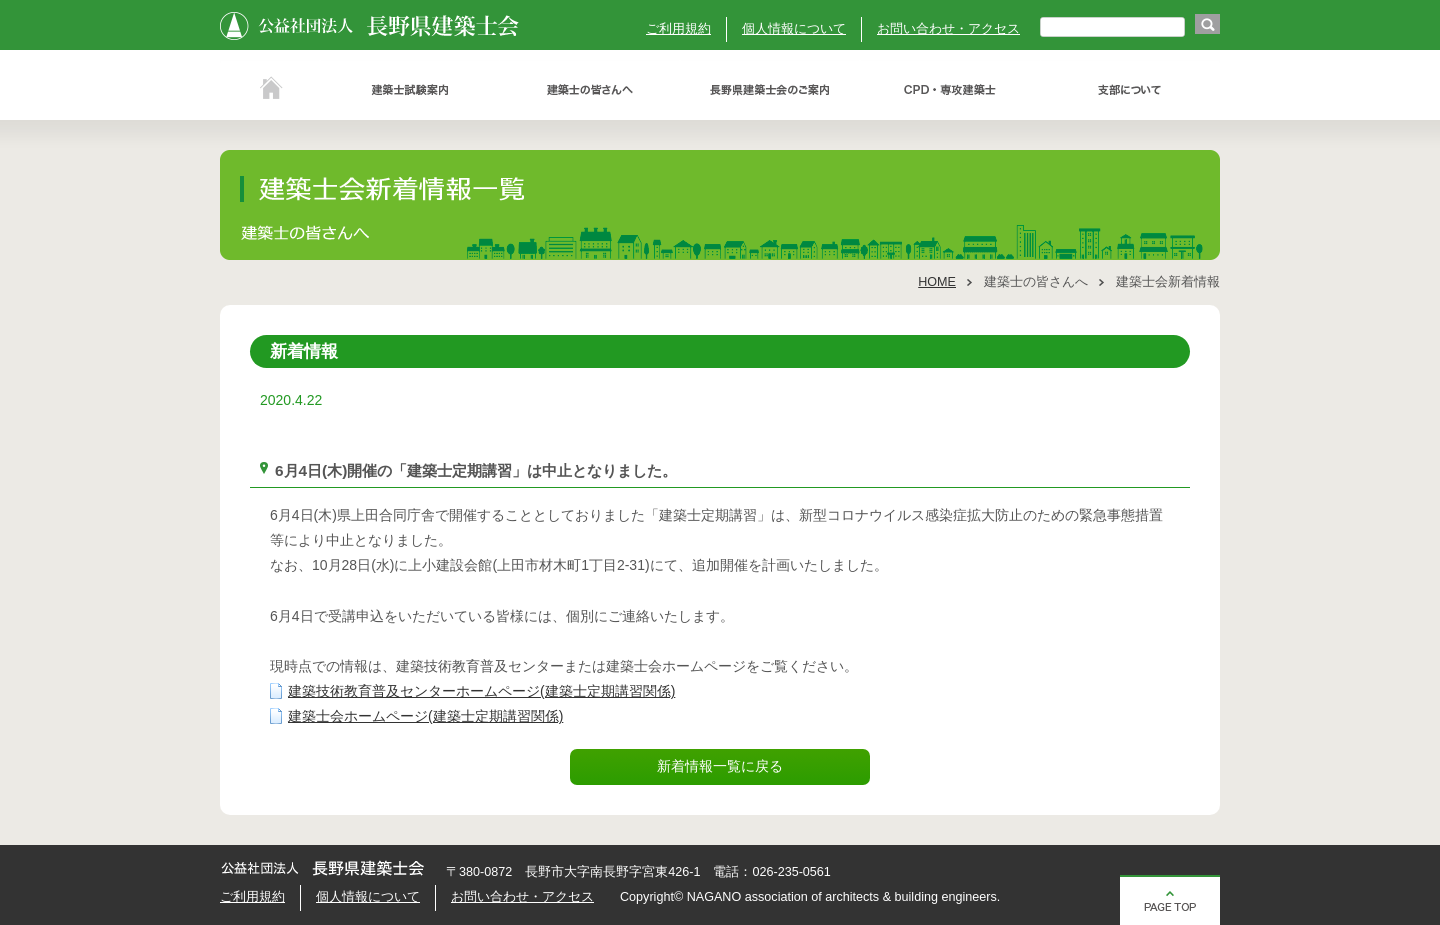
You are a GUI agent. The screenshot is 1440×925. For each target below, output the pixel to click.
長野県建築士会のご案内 (770, 90)
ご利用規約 (678, 29)
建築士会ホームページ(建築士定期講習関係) (425, 716)
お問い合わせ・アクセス (948, 29)
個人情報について (794, 29)
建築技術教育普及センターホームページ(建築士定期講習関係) (481, 691)
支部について (1130, 90)
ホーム (270, 90)
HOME (937, 282)
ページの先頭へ (1170, 900)
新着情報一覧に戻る (720, 766)
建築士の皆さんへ (590, 90)
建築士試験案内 (410, 90)
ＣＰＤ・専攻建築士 (950, 90)
